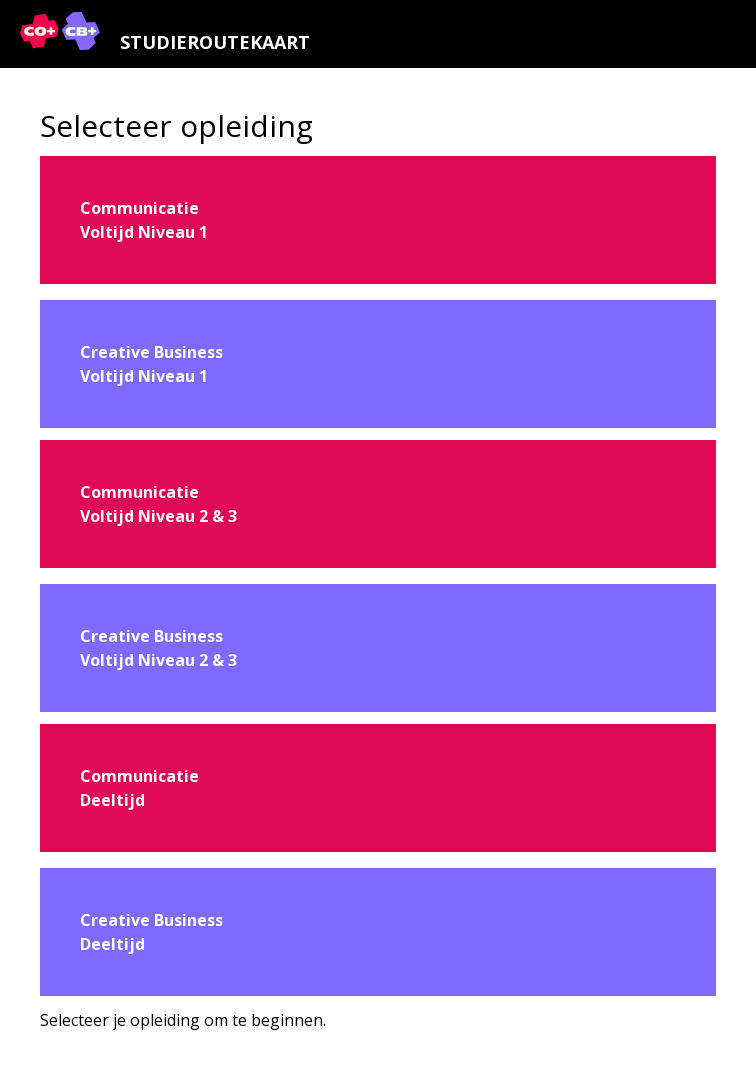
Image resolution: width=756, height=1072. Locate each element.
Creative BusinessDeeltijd (151, 932)
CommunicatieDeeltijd (139, 788)
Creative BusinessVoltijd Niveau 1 (151, 364)
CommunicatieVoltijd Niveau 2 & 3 (158, 504)
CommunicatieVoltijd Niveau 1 (144, 220)
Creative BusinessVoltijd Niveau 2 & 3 (158, 648)
